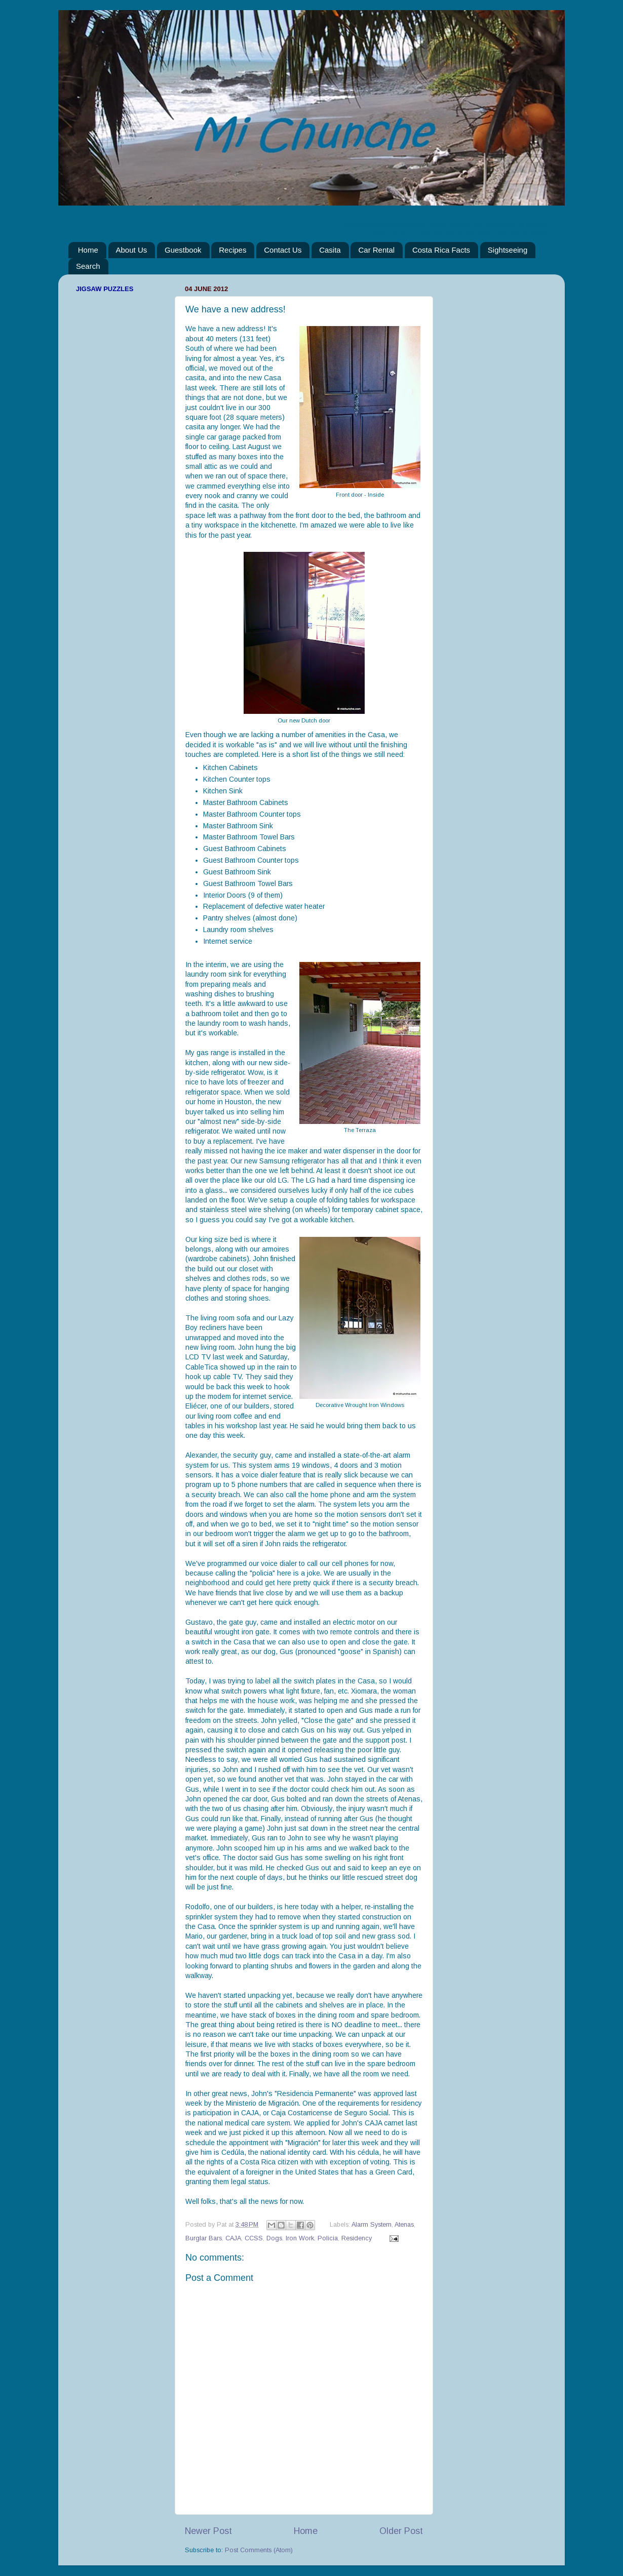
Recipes (232, 250)
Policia (328, 2238)
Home (88, 250)
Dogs (274, 2238)
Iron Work (300, 2238)
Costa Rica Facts (441, 250)
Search (88, 266)
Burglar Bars (203, 2238)
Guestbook (183, 250)
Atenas (404, 2224)
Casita (330, 250)
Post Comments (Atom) (259, 2550)
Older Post (401, 2531)
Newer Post (208, 2531)
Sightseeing (507, 250)
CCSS (254, 2238)
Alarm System (372, 2224)
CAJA (233, 2238)
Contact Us (282, 250)
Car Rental (376, 250)
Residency (356, 2238)
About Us (131, 250)
